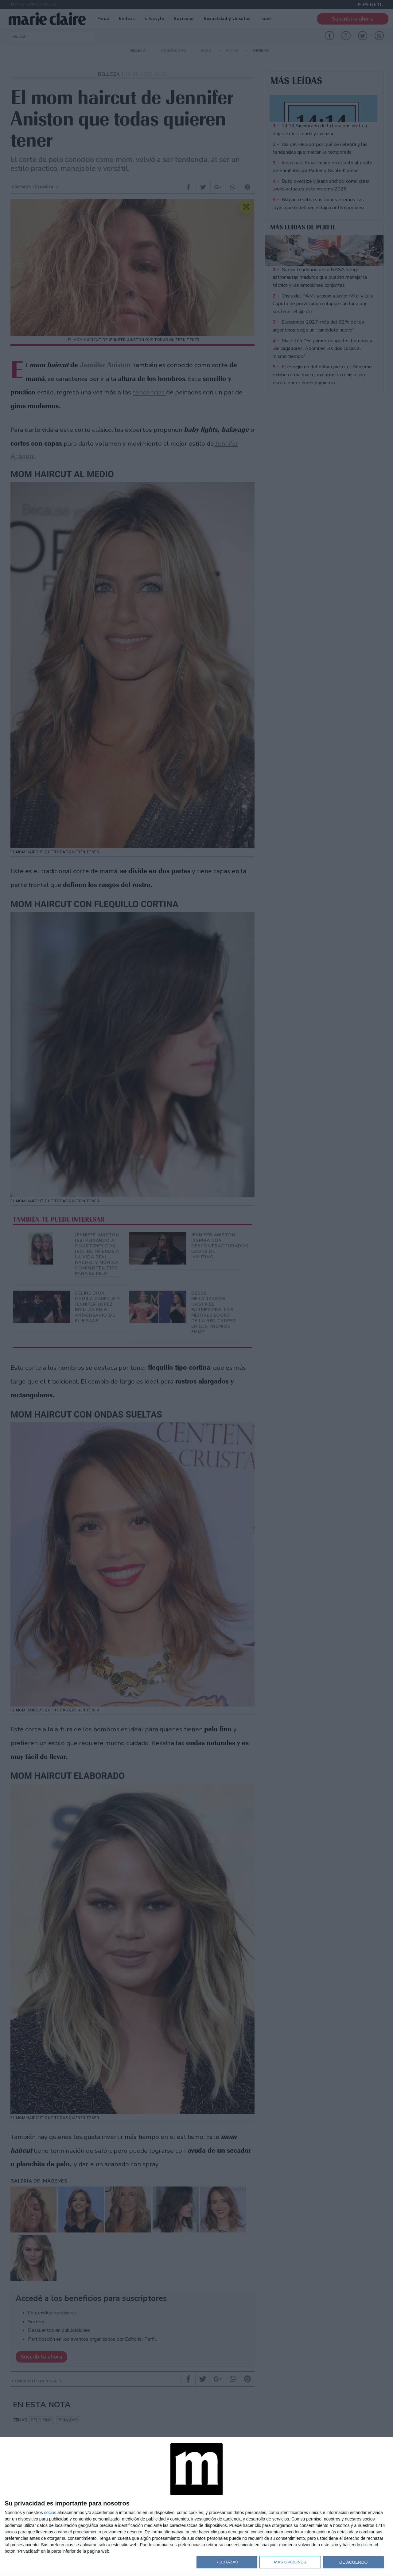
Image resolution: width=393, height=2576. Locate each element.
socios (50, 2512)
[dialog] (196, 2506)
